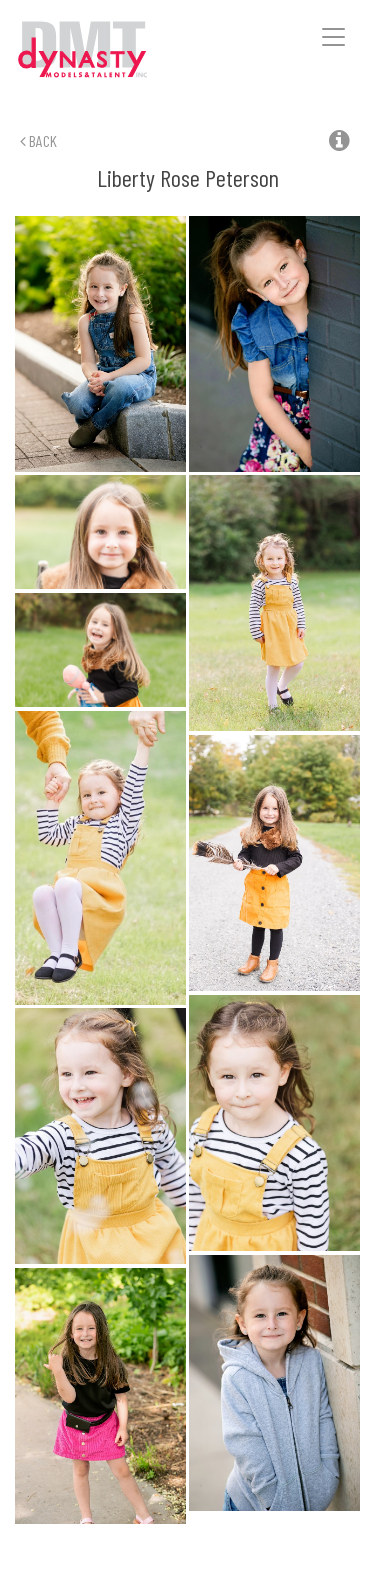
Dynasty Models (111, 50)
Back (38, 140)
